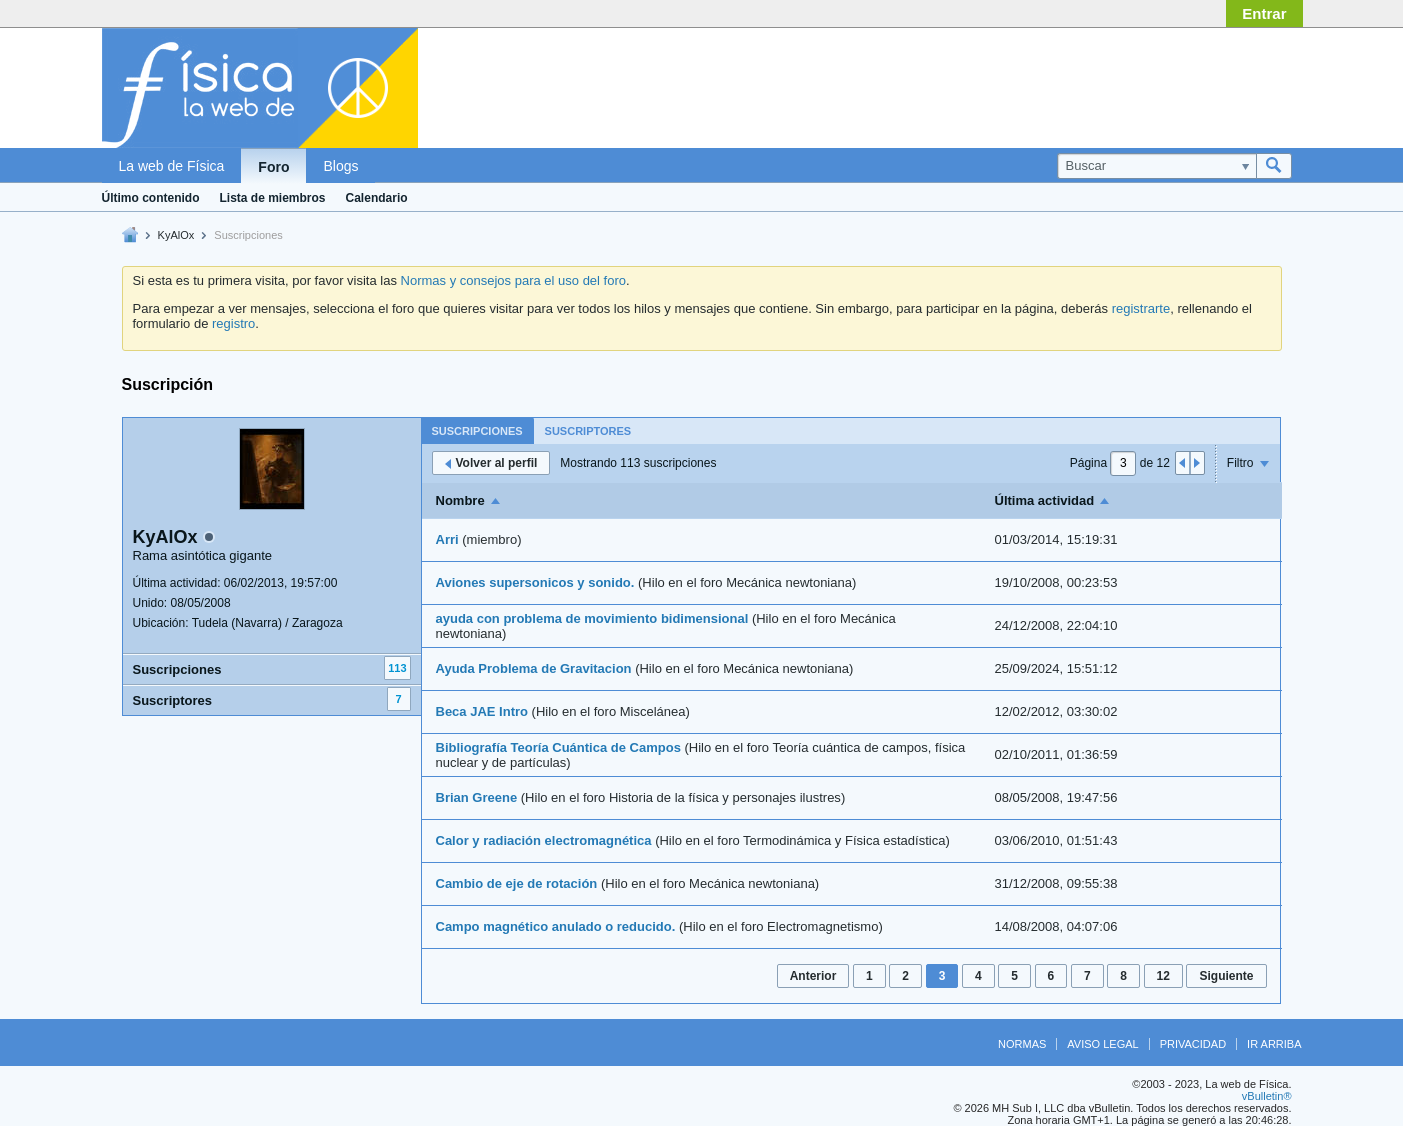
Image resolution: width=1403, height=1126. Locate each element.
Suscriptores (172, 700)
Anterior (813, 976)
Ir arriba (1274, 1044)
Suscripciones (177, 669)
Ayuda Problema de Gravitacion (534, 668)
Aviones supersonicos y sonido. (535, 582)
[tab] (477, 430)
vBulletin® (1267, 1096)
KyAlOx (176, 235)
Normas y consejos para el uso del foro (513, 280)
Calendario (377, 198)
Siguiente (1226, 976)
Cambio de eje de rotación (517, 883)
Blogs (340, 166)
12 (1163, 976)
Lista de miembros (273, 198)
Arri (447, 539)
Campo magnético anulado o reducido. (556, 926)
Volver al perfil (491, 463)
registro (233, 323)
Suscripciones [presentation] (477, 431)
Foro (273, 167)
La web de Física (172, 166)
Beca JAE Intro (482, 711)
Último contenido (151, 198)
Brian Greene (477, 797)
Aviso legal (1102, 1044)
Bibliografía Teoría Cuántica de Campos (558, 747)
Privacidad (1193, 1044)
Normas (1022, 1044)
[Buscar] (1156, 166)
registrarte (1141, 308)
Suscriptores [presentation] (588, 431)
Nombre (460, 500)
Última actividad (1045, 500)
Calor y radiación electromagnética (544, 840)
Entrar (1264, 13)
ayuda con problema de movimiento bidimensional (592, 618)
